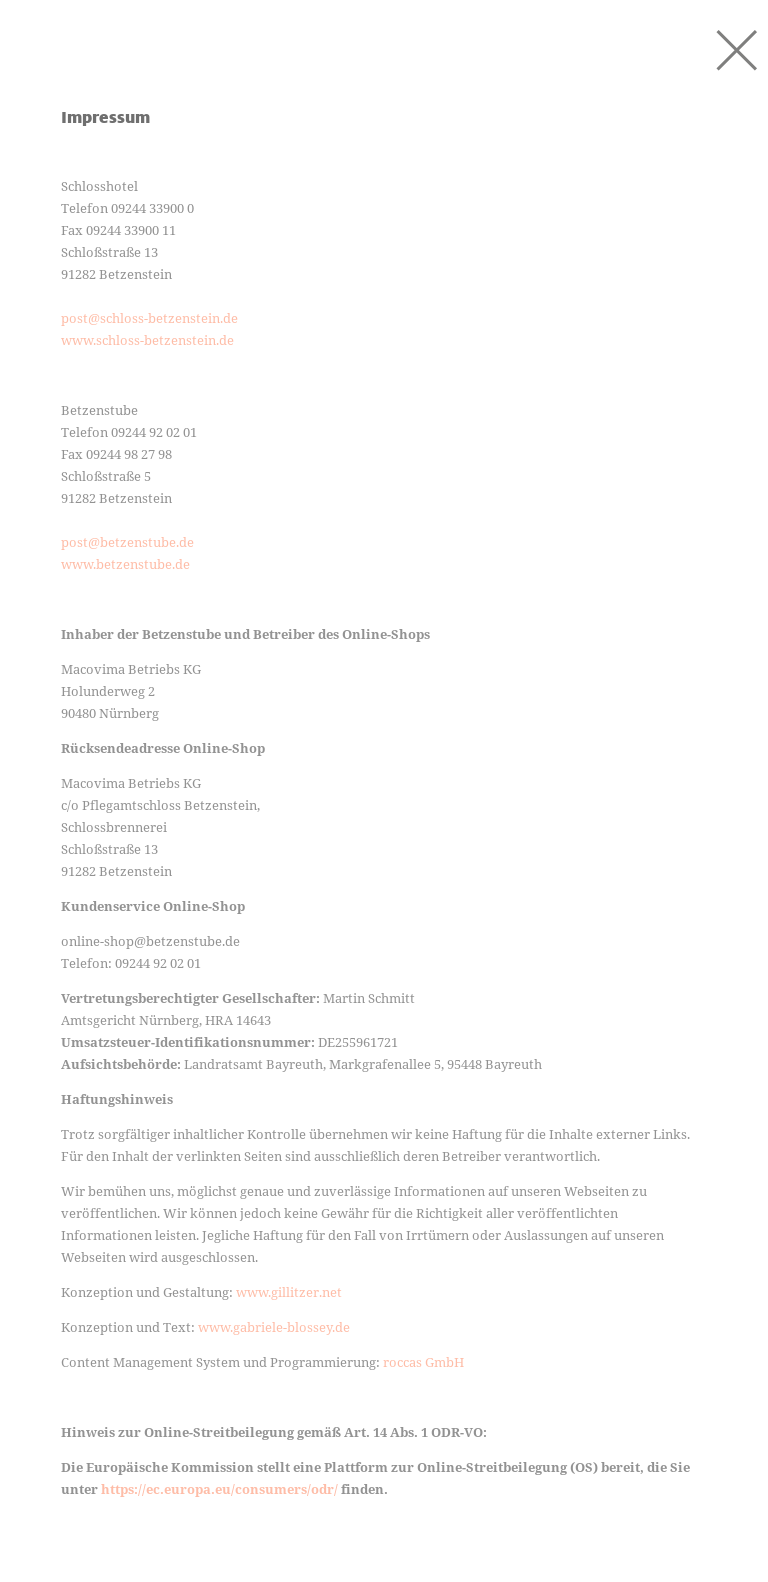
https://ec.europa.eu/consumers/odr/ (219, 1489)
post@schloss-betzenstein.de (149, 318)
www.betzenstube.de (125, 564)
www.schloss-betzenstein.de (147, 340)
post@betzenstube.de (127, 542)
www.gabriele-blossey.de (274, 1327)
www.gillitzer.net (289, 1292)
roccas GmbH (423, 1362)
